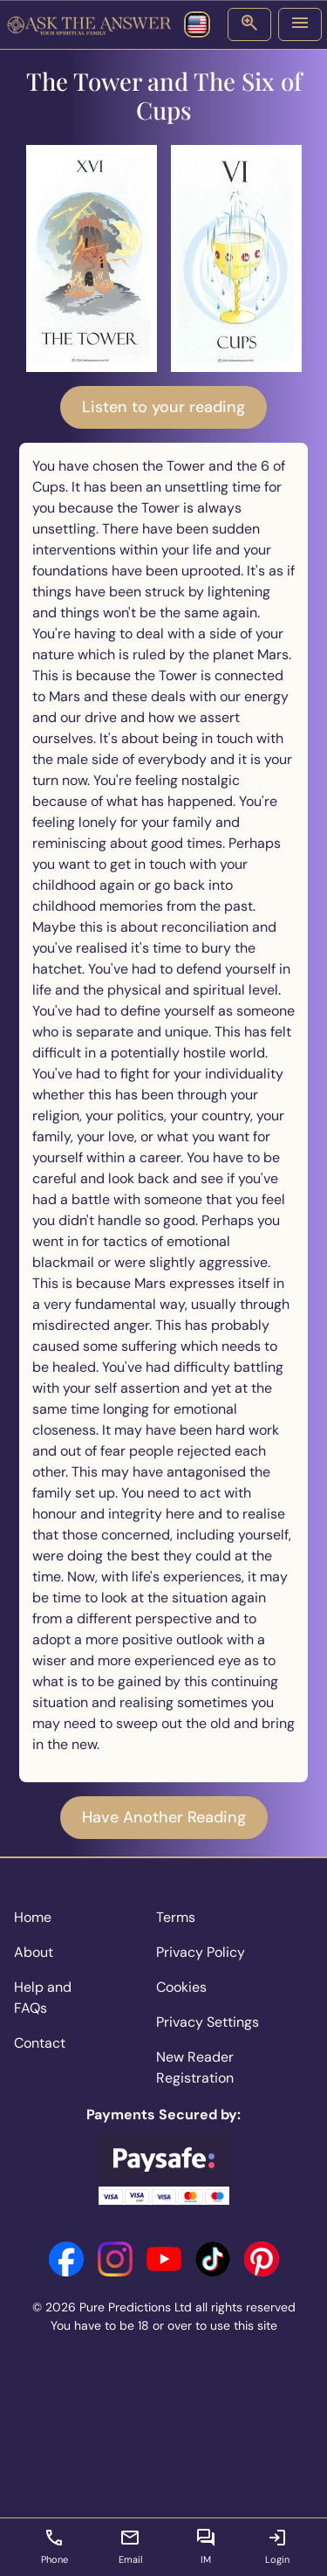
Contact (39, 2043)
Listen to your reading (163, 406)
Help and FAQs (43, 1997)
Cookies (181, 1987)
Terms (175, 1917)
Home (32, 1917)
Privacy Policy (200, 1952)
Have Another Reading (164, 1817)
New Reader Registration (195, 2067)
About (33, 1952)
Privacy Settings (207, 2022)
